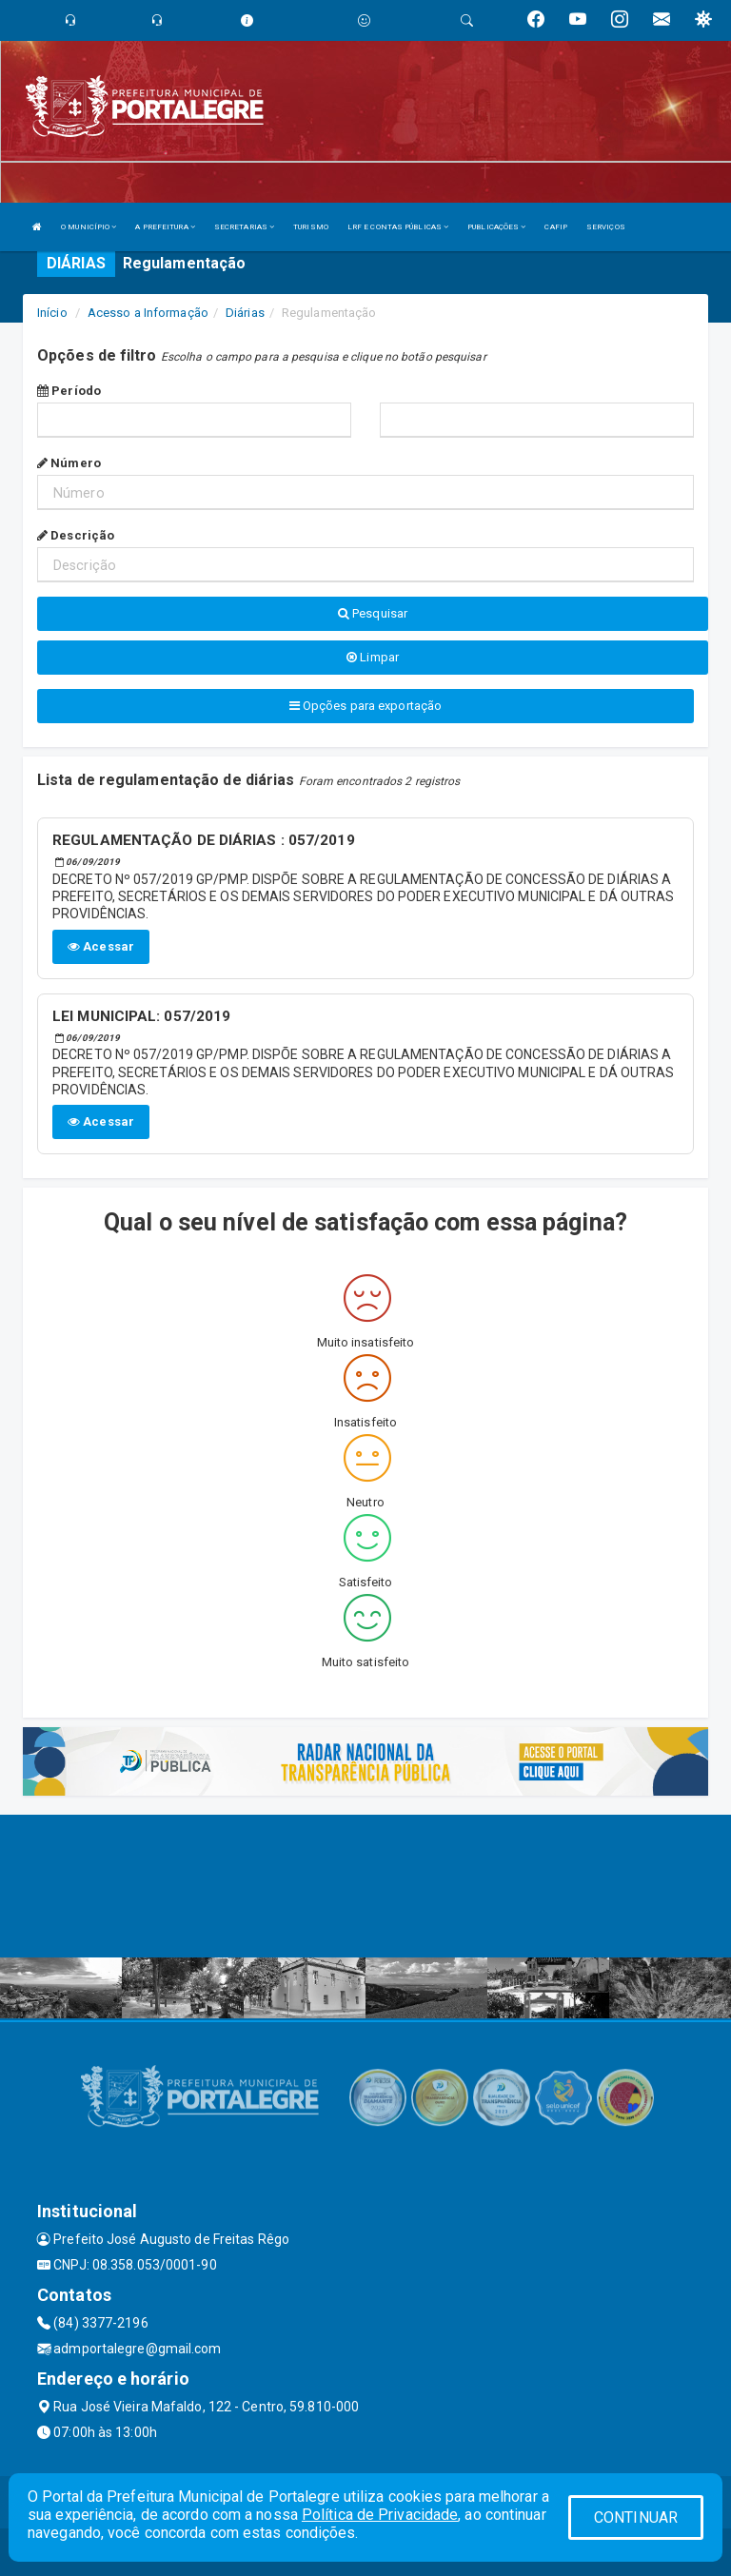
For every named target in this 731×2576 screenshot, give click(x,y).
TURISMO (310, 227)
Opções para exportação (365, 705)
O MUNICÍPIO (88, 227)
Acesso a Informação (148, 312)
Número (69, 463)
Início (52, 312)
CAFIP (555, 227)
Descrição (75, 535)
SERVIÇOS (605, 227)
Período (69, 390)
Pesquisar (372, 613)
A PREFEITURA (164, 227)
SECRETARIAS (244, 227)
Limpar (372, 657)
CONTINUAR (636, 2517)
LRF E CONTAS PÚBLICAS (397, 227)
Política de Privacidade (380, 2515)
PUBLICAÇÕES (496, 227)
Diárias (245, 312)
